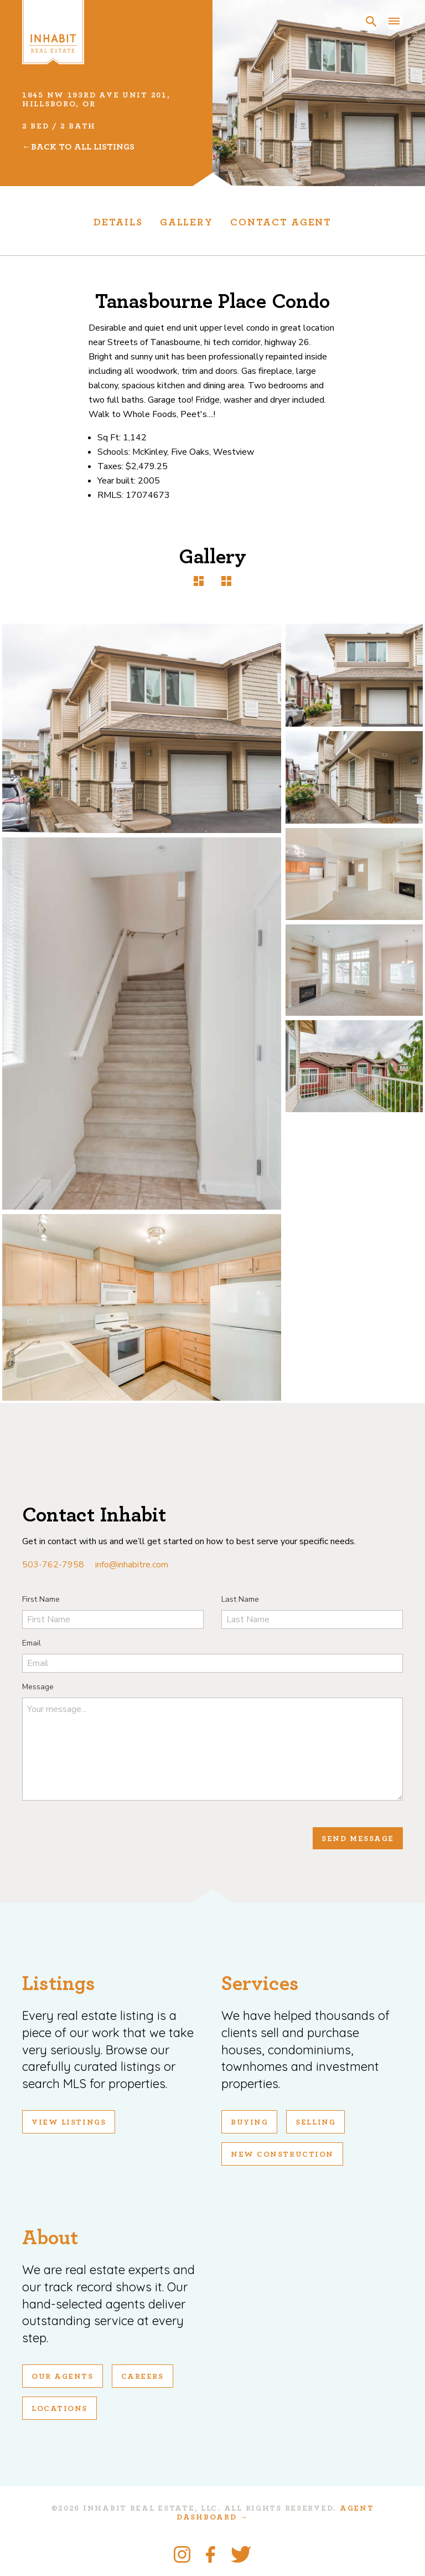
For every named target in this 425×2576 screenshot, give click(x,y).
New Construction (282, 2154)
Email (31, 1643)
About (50, 2238)
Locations (59, 2409)
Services (260, 1983)
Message (38, 1687)
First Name (41, 1599)
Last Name (240, 1599)
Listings (58, 1983)
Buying (249, 2122)
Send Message (358, 1839)
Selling (315, 2122)
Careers (142, 2376)
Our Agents (63, 2376)
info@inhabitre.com (131, 1565)
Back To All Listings (82, 146)
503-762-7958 (53, 1565)
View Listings (69, 2122)
